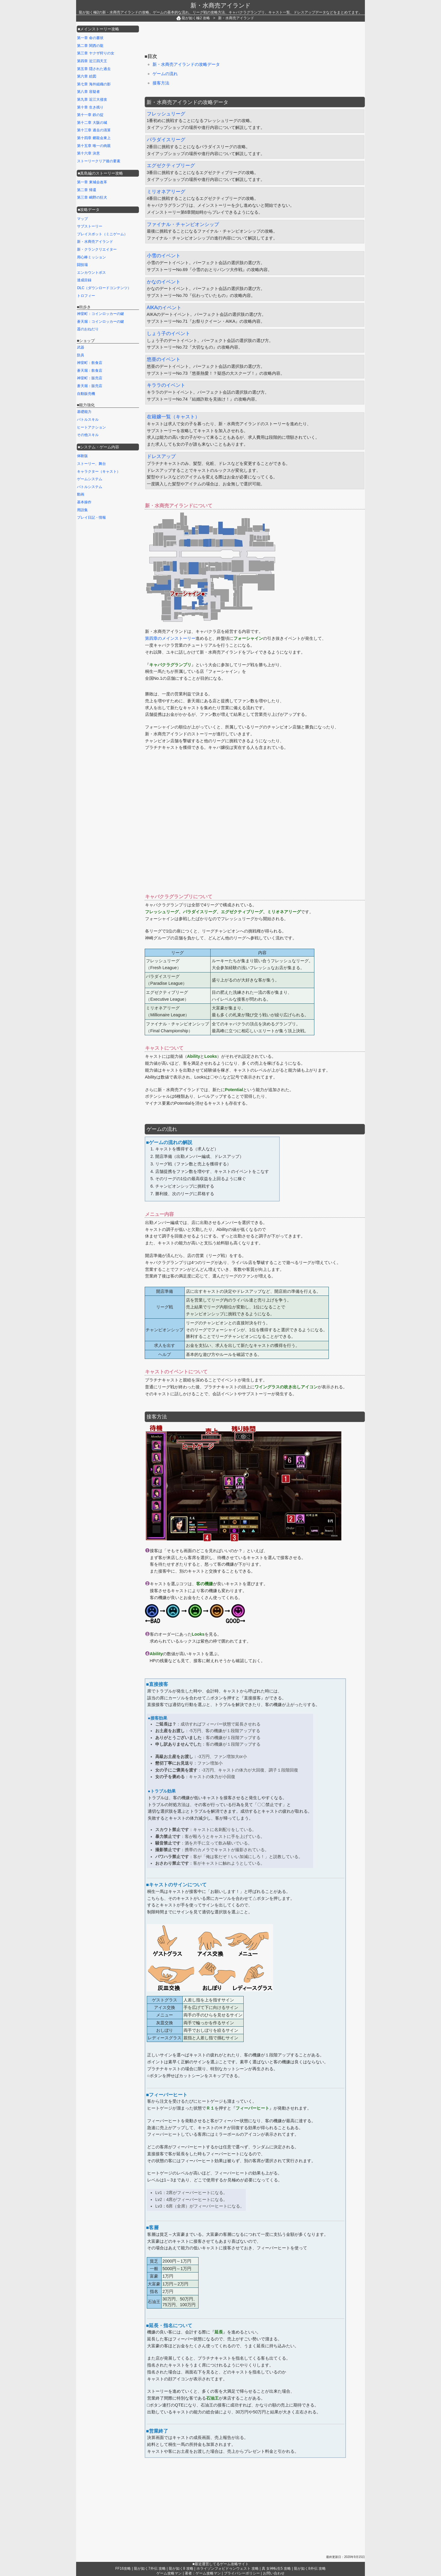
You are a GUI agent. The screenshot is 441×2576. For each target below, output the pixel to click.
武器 (80, 347)
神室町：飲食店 (89, 363)
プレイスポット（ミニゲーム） (102, 234)
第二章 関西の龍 (90, 46)
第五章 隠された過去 (93, 69)
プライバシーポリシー (242, 2573)
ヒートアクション (91, 427)
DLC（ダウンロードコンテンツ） (104, 288)
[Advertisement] (254, 38)
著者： (203, 2573)
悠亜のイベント (163, 359)
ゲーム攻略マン (169, 2573)
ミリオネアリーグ (166, 191)
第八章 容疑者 (88, 92)
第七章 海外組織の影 (93, 84)
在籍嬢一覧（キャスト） (173, 416)
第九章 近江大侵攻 (92, 99)
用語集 (82, 510)
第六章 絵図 (86, 76)
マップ (82, 219)
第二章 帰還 (86, 190)
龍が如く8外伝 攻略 (310, 2568)
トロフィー (86, 296)
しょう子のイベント (168, 333)
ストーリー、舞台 (91, 464)
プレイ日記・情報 (91, 517)
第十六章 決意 (88, 153)
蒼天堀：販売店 (89, 386)
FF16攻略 (123, 2568)
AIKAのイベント (164, 307)
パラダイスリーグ (166, 139)
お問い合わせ (274, 2573)
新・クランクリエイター (97, 249)
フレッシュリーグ (166, 113)
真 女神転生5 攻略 (276, 2568)
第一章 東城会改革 (92, 182)
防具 (80, 355)
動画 (80, 494)
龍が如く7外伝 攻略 (150, 2568)
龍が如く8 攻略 (181, 2568)
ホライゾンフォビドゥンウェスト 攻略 (227, 2568)
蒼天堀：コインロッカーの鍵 (100, 321)
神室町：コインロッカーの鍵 (100, 314)
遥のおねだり (88, 329)
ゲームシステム (89, 479)
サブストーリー (89, 226)
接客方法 (161, 83)
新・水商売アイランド (220, 5)
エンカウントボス (91, 272)
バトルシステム (89, 487)
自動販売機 (86, 394)
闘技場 (82, 265)
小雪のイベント (163, 255)
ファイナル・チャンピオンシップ (183, 224)
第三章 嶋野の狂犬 (92, 197)
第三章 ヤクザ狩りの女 (95, 53)
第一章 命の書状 (90, 38)
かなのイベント (163, 281)
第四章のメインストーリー (170, 638)
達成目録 (84, 280)
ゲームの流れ (165, 73)
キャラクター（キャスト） (98, 471)
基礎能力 (84, 412)
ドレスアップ (161, 456)
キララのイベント (166, 385)
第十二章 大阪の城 (92, 123)
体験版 (82, 456)
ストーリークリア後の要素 (98, 161)
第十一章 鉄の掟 (90, 115)
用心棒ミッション (91, 257)
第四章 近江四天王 (92, 61)
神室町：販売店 (89, 378)
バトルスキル (88, 419)
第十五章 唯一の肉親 (93, 146)
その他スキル (88, 435)
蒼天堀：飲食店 (89, 370)
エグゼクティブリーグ (171, 165)
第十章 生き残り (90, 107)
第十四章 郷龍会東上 (93, 138)
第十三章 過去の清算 (93, 130)
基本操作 (84, 502)
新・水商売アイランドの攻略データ (186, 64)
